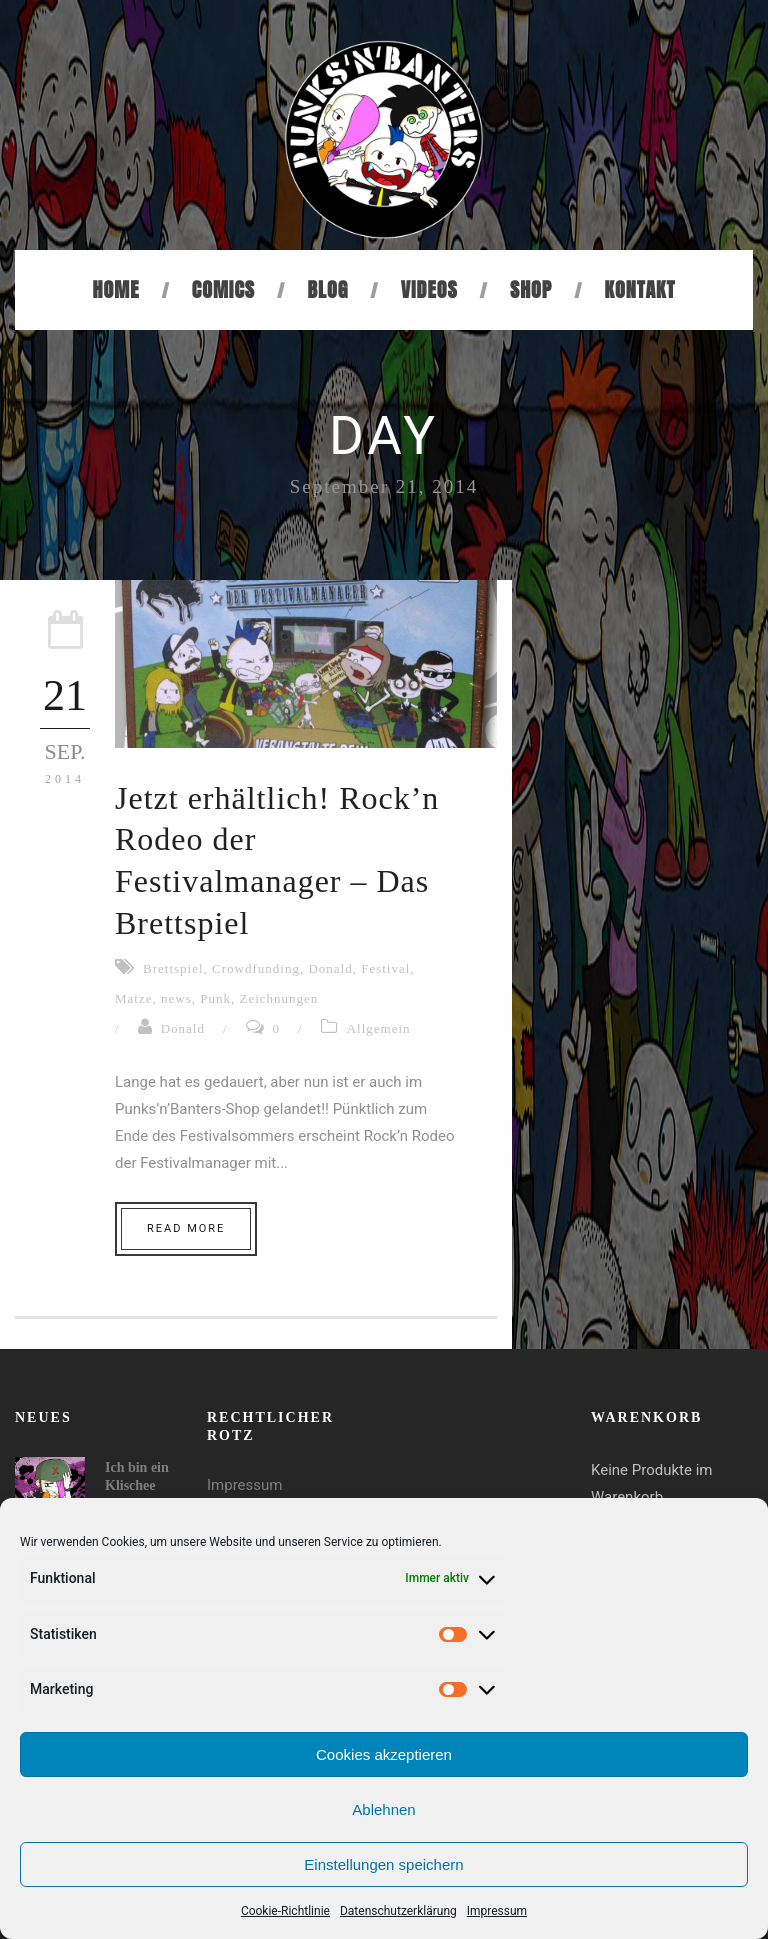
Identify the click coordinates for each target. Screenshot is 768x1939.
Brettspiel (173, 968)
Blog (327, 289)
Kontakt (640, 289)
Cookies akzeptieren (384, 1754)
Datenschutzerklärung (398, 1911)
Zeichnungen (278, 998)
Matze (133, 998)
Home (116, 289)
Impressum (497, 1911)
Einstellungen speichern (383, 1864)
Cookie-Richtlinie (285, 1911)
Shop (531, 289)
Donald (330, 968)
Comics (223, 289)
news (176, 998)
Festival (385, 968)
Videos (429, 289)
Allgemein (379, 1028)
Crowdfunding (256, 968)
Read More (186, 1228)
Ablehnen (383, 1809)
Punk (215, 998)
